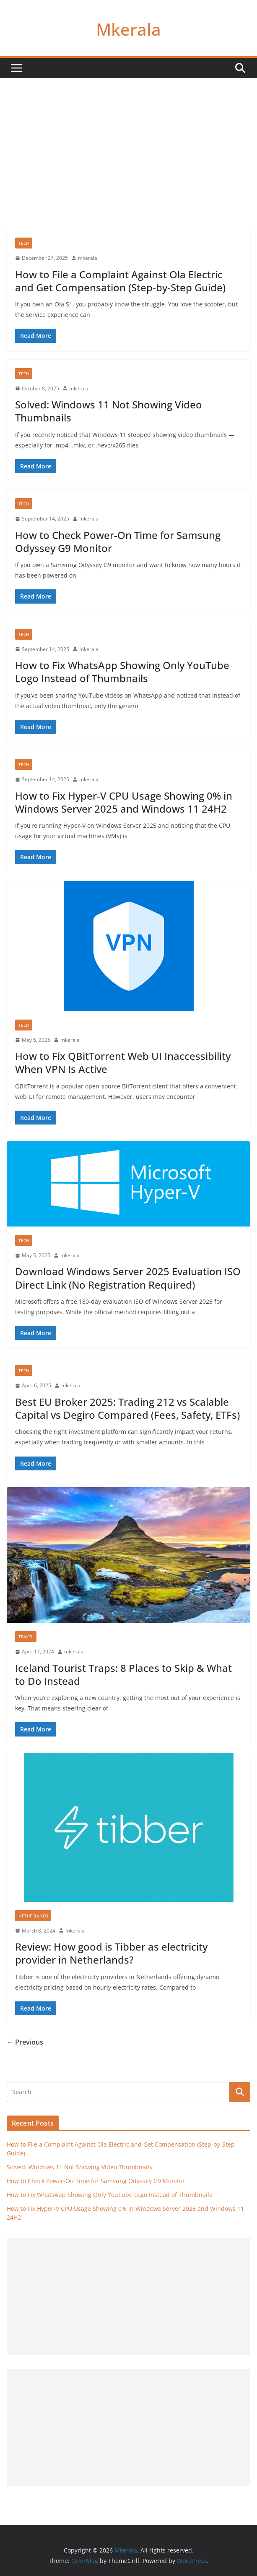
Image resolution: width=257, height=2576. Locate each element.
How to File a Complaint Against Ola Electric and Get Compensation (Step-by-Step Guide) (120, 280)
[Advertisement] (128, 141)
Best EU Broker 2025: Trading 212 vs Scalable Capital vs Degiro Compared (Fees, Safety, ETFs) (127, 1408)
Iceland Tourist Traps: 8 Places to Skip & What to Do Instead (123, 1674)
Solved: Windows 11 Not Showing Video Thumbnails (108, 411)
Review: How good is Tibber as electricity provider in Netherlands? (111, 1953)
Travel (25, 1637)
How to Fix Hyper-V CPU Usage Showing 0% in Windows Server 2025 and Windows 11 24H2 (123, 802)
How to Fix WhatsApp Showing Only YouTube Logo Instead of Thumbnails (122, 671)
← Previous (25, 2042)
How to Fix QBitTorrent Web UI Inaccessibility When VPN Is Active (123, 1062)
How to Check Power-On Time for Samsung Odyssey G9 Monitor (118, 541)
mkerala (87, 258)
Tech (23, 243)
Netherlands (33, 1916)
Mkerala (128, 29)
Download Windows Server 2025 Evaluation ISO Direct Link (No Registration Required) (128, 1277)
